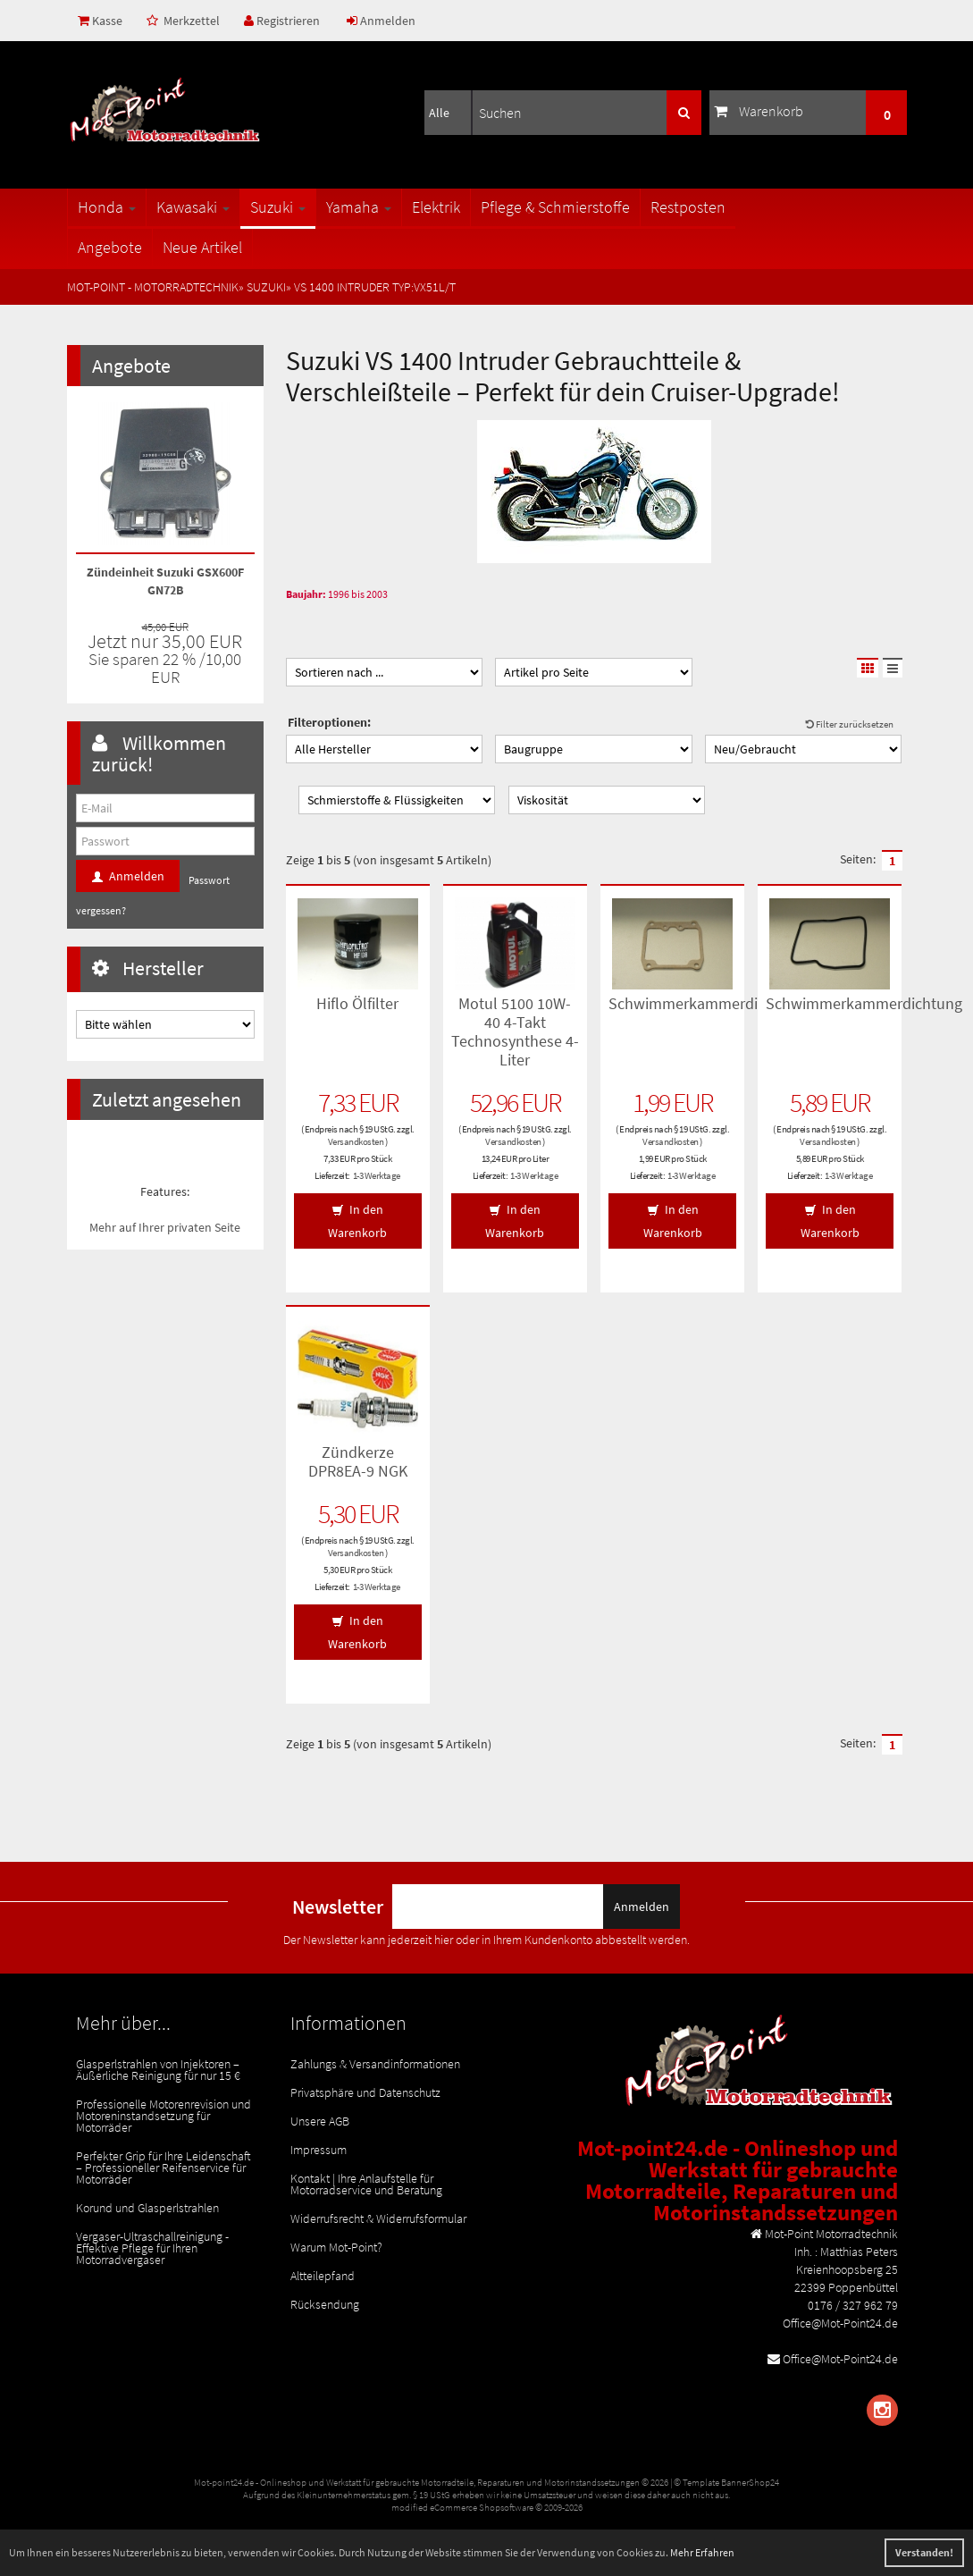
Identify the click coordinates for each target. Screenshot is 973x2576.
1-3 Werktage (376, 1175)
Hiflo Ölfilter (357, 1003)
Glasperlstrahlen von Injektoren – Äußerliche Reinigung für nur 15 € (158, 2070)
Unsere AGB (319, 2121)
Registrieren (282, 21)
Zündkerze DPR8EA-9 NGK (357, 1461)
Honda (107, 207)
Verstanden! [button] (924, 2552)
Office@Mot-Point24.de (840, 2359)
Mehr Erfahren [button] (702, 2552)
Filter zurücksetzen (849, 724)
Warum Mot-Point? (336, 2247)
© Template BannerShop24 (726, 2482)
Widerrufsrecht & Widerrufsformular (378, 2218)
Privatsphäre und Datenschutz (365, 2092)
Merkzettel (183, 21)
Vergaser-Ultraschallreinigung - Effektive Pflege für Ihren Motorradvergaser (152, 2248)
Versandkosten (356, 1141)
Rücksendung (324, 2304)
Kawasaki (193, 207)
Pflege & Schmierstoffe (555, 207)
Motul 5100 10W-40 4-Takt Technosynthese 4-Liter (515, 1031)
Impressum (318, 2150)
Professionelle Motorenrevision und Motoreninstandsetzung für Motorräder (163, 2115)
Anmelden (381, 21)
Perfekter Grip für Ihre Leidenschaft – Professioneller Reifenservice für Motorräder (163, 2167)
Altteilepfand (322, 2276)
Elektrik (436, 207)
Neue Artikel (202, 247)
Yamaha (358, 207)
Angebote (110, 247)
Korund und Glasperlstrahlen (147, 2208)
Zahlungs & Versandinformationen (375, 2064)
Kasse (100, 21)
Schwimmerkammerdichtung (706, 1003)
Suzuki (278, 207)
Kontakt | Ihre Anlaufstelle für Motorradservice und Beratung (366, 2184)
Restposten (688, 207)
